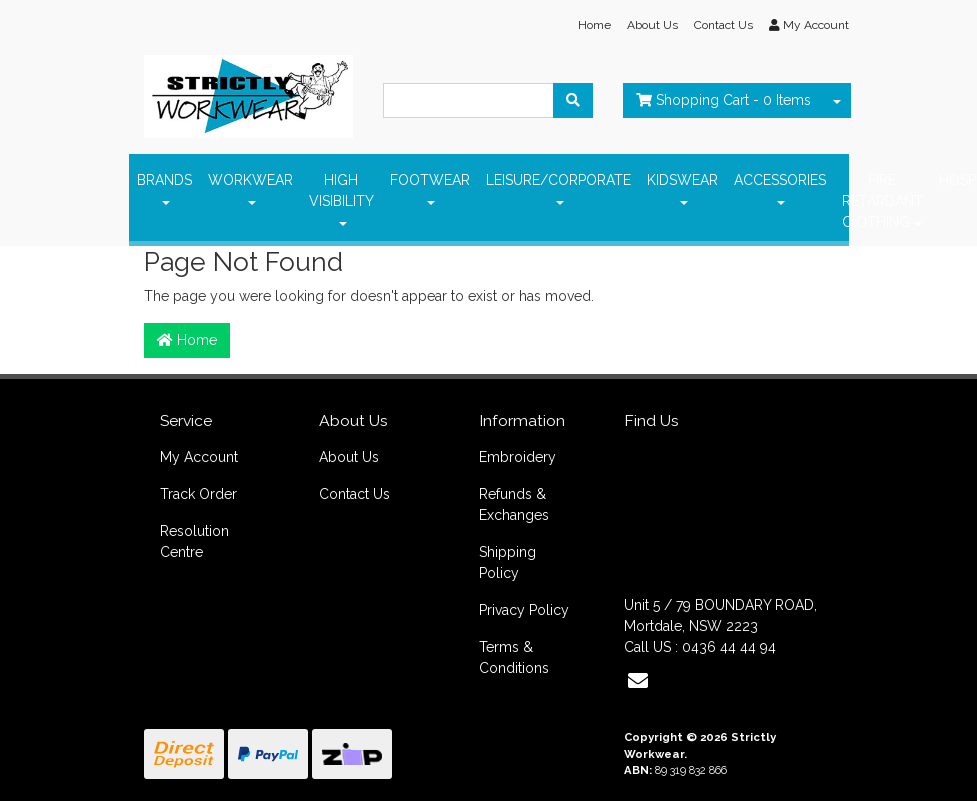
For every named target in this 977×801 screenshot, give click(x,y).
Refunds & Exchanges (514, 504)
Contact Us (723, 25)
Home (594, 25)
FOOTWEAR (430, 180)
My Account (199, 457)
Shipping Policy (507, 562)
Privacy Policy (524, 610)
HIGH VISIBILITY (341, 190)
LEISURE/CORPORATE (558, 180)
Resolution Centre (194, 541)
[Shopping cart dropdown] (837, 100)
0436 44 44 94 (729, 647)
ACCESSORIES (780, 180)
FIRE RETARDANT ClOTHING (882, 201)
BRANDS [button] (164, 180)
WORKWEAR (250, 180)
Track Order (198, 494)
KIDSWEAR (682, 180)
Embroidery (517, 457)
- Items (723, 100)
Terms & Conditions (514, 657)
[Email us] (638, 681)
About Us (652, 25)
